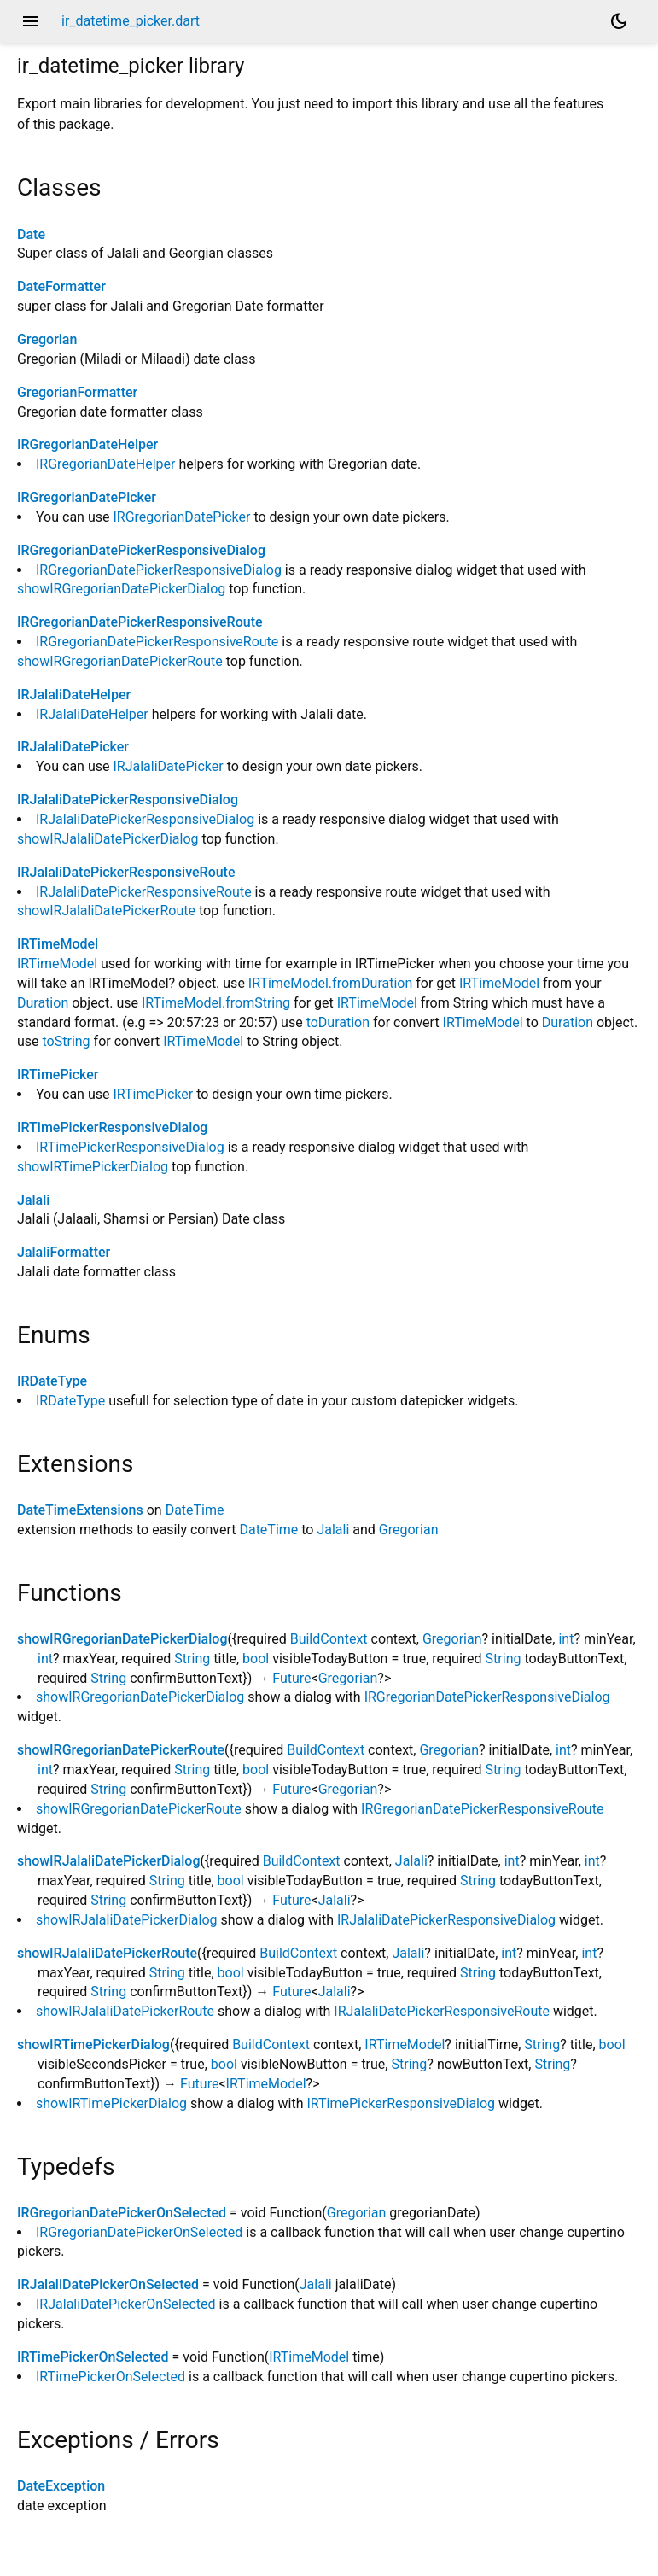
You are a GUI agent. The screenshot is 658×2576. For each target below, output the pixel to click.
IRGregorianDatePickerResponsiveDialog (141, 550)
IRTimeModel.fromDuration (330, 983)
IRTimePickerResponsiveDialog (112, 1127)
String (192, 1658)
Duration (42, 1003)
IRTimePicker (57, 1074)
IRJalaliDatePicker (73, 747)
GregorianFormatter (77, 392)
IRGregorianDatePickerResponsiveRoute (140, 622)
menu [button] (30, 21)
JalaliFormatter (63, 1252)
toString (66, 1041)
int (566, 1639)
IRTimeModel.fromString (216, 1003)
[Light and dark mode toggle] (618, 21)
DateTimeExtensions (80, 1510)
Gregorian (47, 339)
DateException (61, 2486)
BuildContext (329, 1639)
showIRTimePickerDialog (92, 1167)
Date (31, 234)
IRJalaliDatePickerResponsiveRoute (126, 872)
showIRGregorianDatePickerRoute (120, 661)
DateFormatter (61, 286)
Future (291, 1678)
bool (255, 1658)
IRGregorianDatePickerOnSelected (121, 2213)
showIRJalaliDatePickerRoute (106, 910)
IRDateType (52, 1381)
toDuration (338, 1022)
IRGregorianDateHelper (87, 444)
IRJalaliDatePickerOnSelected (108, 2284)
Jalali (33, 1200)
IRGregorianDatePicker (86, 497)
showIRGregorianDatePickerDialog (121, 589)
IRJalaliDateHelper (74, 694)
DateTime (195, 1510)
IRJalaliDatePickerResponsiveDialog (127, 799)
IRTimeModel (57, 944)
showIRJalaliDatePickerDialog (108, 839)
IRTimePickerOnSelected (93, 2357)
